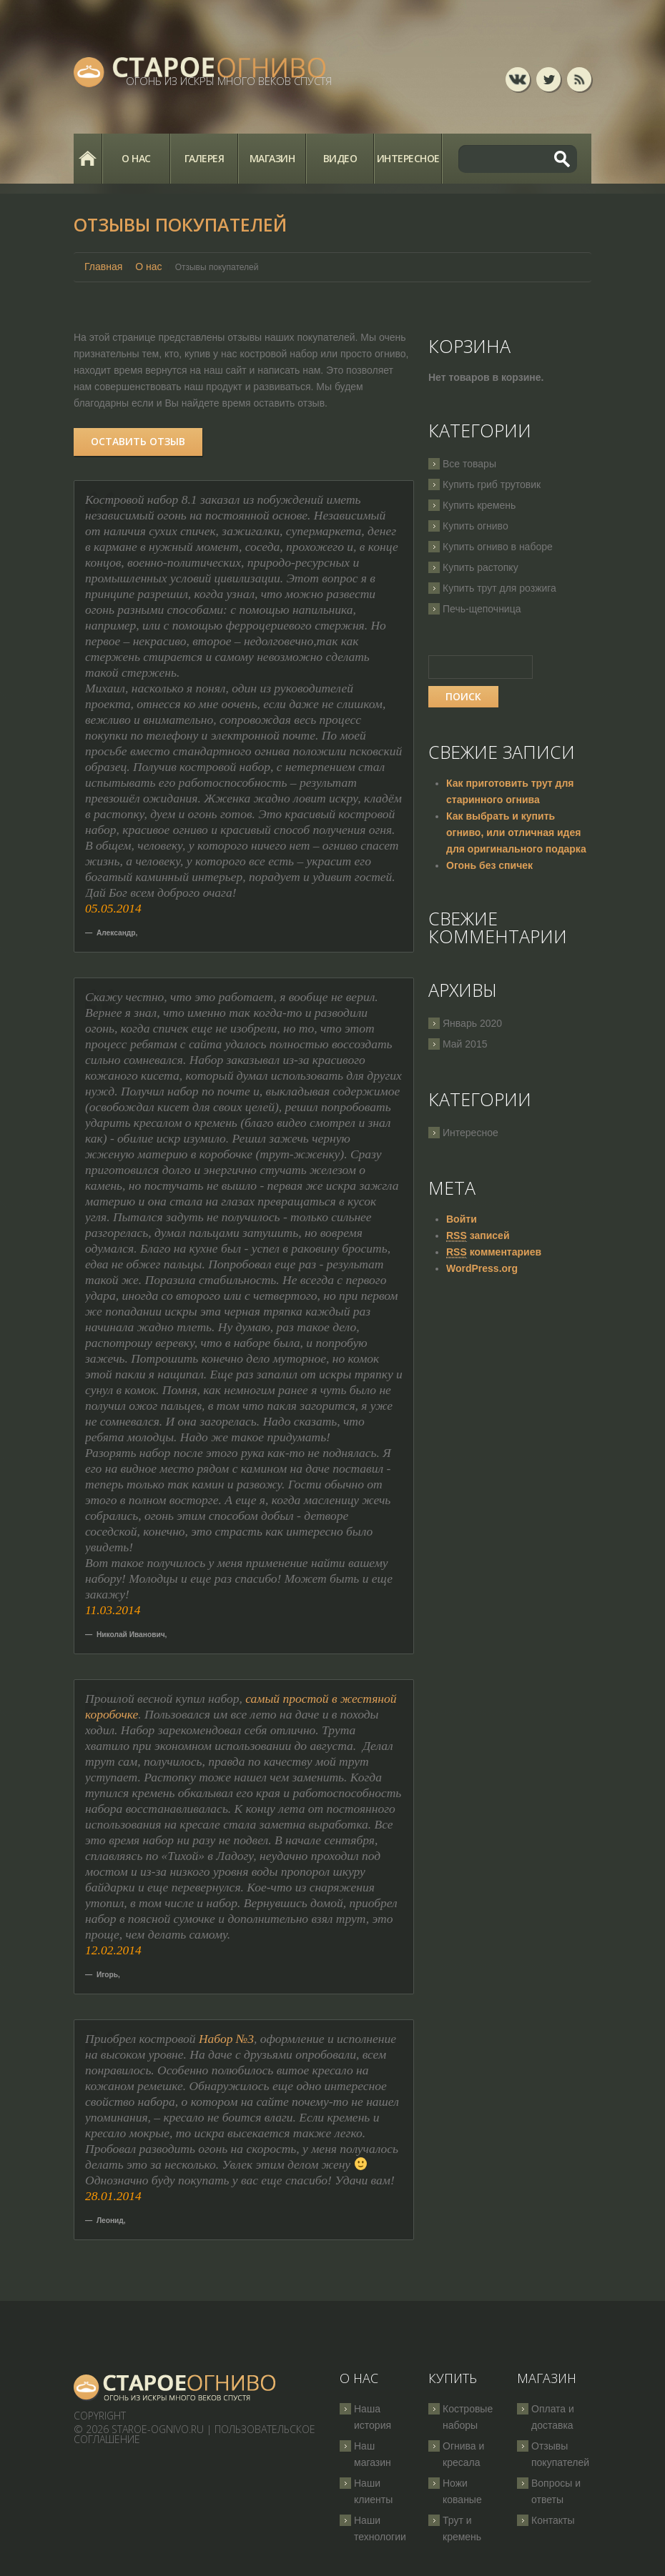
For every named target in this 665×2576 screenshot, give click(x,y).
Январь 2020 (472, 1023)
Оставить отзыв (138, 441)
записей (478, 1236)
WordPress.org (482, 1268)
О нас (136, 158)
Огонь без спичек (489, 865)
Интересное (408, 158)
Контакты (552, 2520)
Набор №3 (226, 2039)
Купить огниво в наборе (498, 546)
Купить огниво (475, 526)
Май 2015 (465, 1044)
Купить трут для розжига (499, 588)
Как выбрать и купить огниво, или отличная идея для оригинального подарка (516, 832)
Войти (461, 1219)
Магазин (272, 158)
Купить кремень (479, 505)
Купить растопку (480, 567)
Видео (340, 158)
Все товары (469, 463)
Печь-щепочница (482, 609)
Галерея (204, 158)
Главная (88, 159)
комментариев (493, 1252)
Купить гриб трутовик (492, 484)
